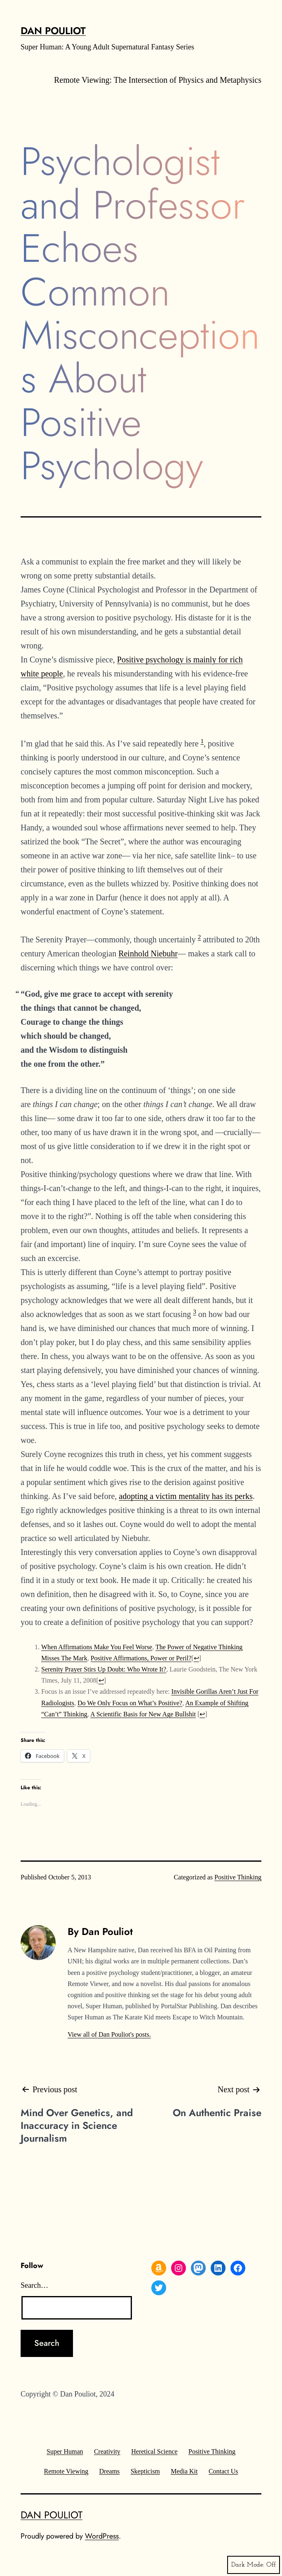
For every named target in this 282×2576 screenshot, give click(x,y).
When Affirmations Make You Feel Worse (96, 1647)
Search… (34, 2285)
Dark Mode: (253, 2565)
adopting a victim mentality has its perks (185, 1496)
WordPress (102, 2536)
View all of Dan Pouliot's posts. (109, 2034)
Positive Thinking (237, 1877)
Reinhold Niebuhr (148, 953)
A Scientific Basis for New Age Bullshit (143, 1714)
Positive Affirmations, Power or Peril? (141, 1658)
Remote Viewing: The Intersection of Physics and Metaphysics (157, 79)
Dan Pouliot (53, 30)
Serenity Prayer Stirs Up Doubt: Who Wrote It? (103, 1669)
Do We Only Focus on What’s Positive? (130, 1702)
